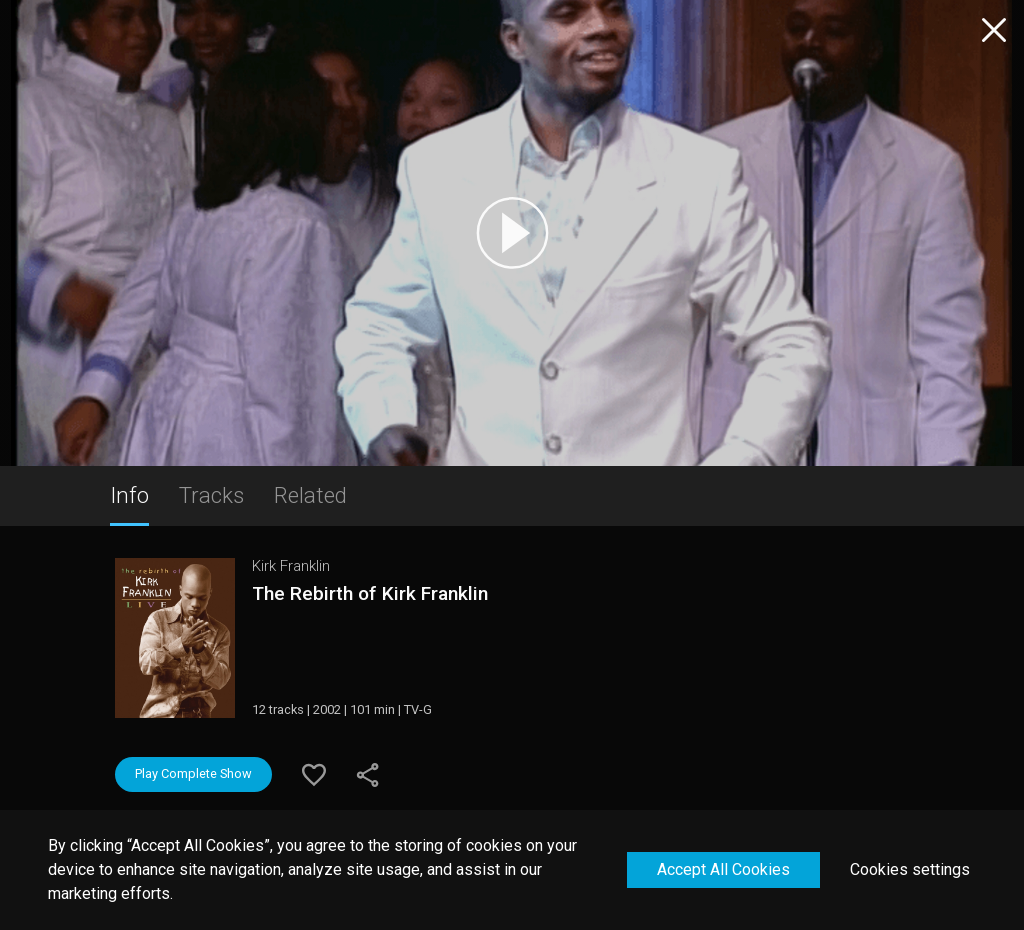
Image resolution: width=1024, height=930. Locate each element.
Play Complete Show (193, 773)
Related (310, 495)
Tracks (211, 495)
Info (129, 495)
